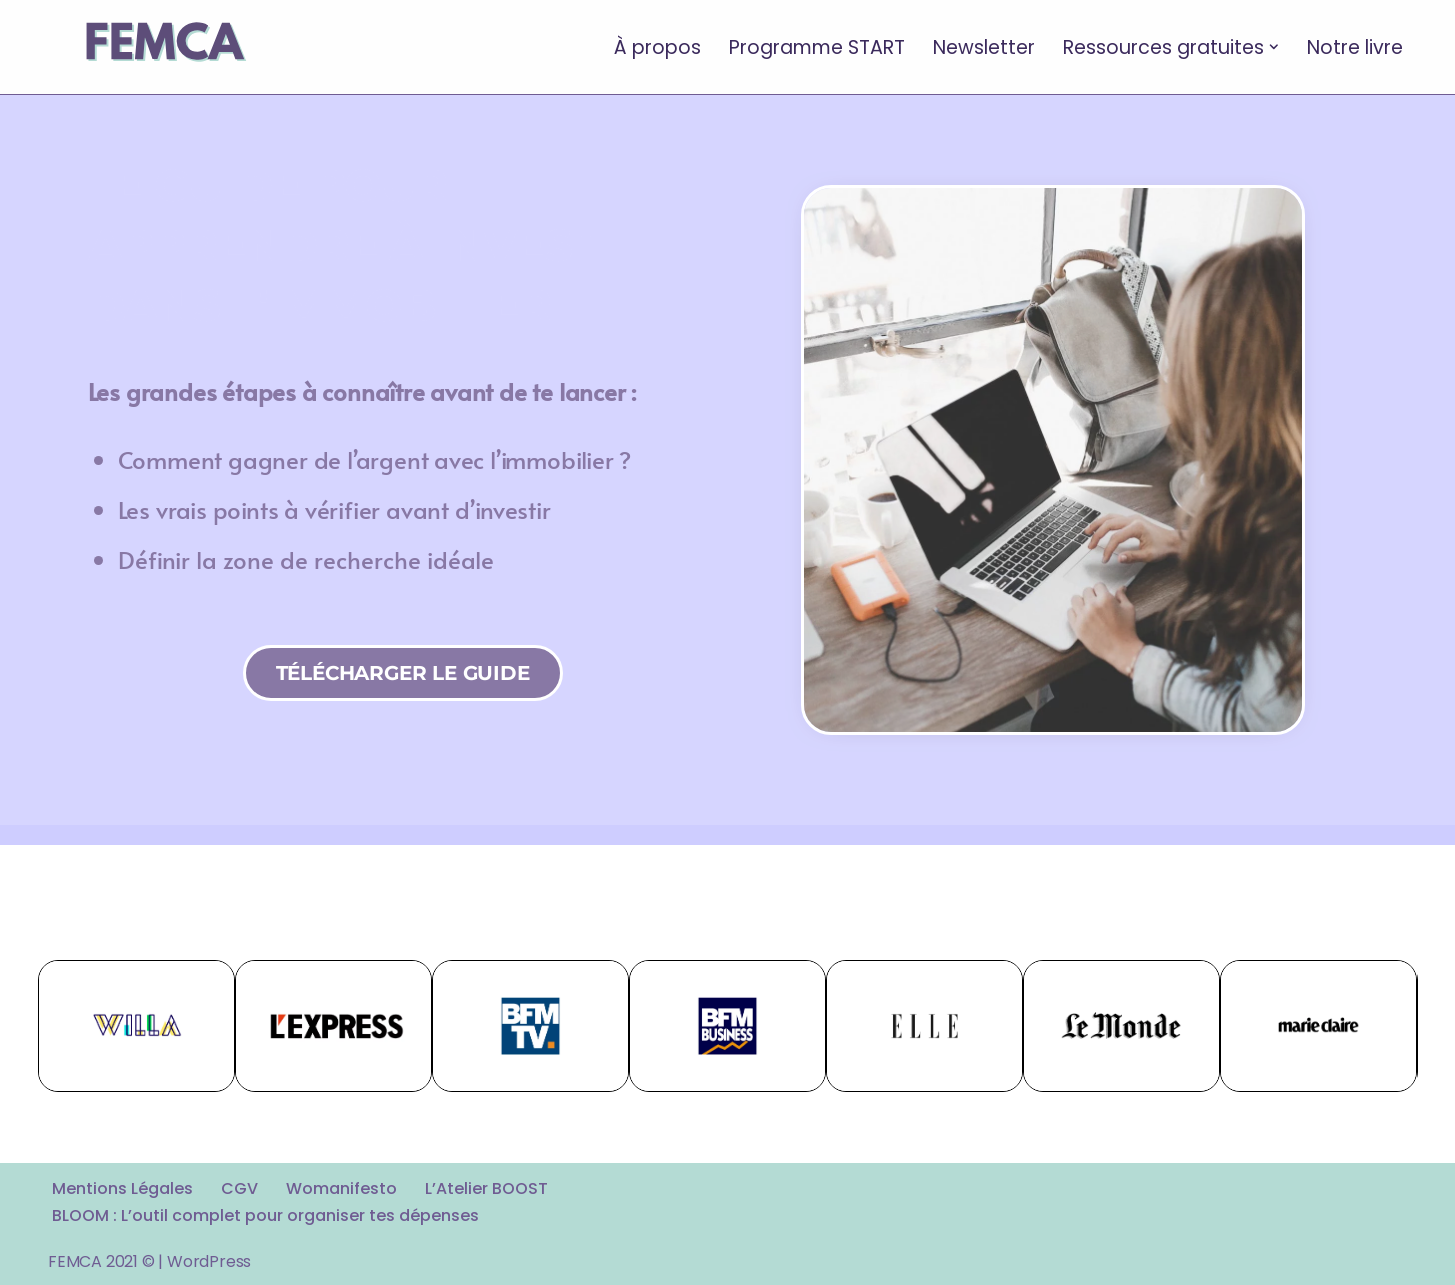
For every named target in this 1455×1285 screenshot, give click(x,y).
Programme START (817, 46)
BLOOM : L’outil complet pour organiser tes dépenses (265, 1215)
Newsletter (984, 46)
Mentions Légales (122, 1188)
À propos (657, 46)
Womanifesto (341, 1188)
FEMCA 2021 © (101, 1261)
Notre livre (1355, 46)
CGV (239, 1188)
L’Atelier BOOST (486, 1188)
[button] (1274, 47)
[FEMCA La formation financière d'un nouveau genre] (163, 47)
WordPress (209, 1261)
